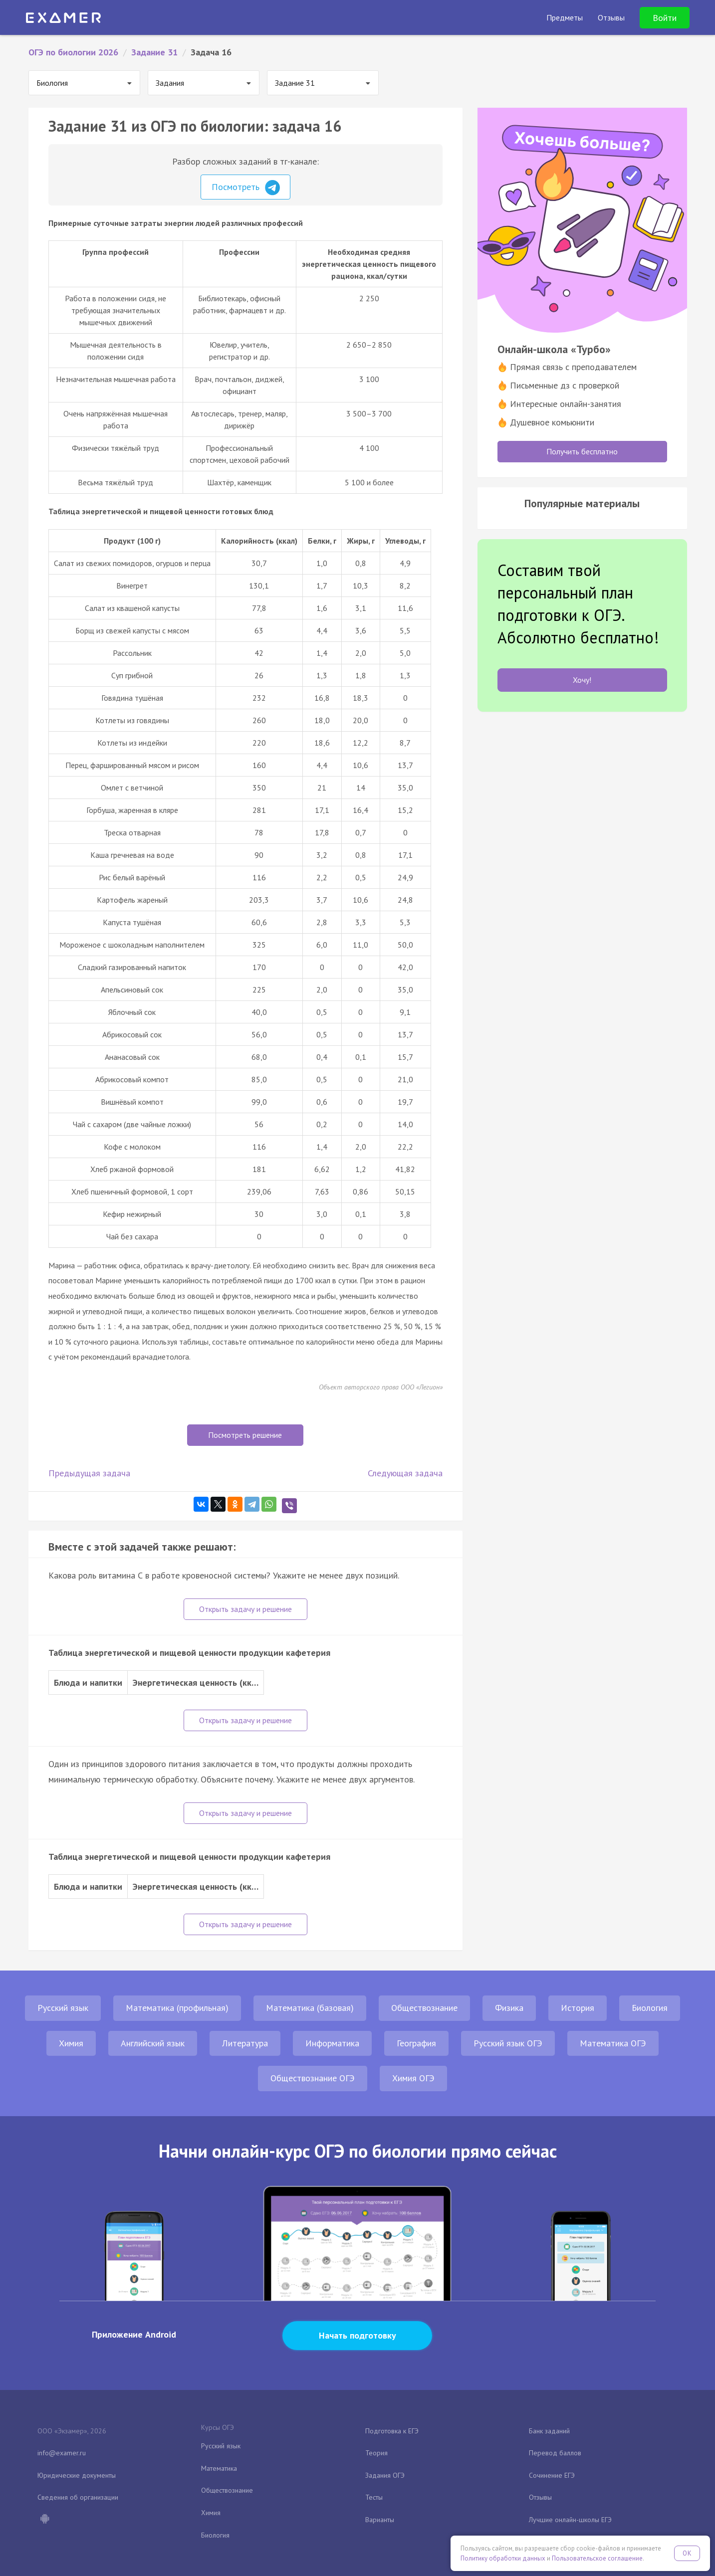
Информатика (332, 2043)
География (416, 2043)
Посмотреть (246, 187)
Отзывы (540, 2497)
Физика (509, 2007)
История (577, 2007)
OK (687, 2553)
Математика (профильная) (177, 2007)
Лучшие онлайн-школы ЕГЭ (570, 2519)
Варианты (379, 2519)
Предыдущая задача (89, 1473)
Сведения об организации (77, 2497)
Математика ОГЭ (613, 2043)
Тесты (374, 2497)
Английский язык (153, 2043)
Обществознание (424, 2007)
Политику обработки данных (503, 2558)
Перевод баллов (555, 2452)
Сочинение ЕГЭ (552, 2475)
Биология (650, 2007)
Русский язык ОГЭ (508, 2043)
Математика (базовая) (310, 2007)
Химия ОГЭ (413, 2078)
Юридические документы (76, 2475)
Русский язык (62, 2007)
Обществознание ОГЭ (312, 2078)
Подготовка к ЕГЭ (392, 2430)
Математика (219, 2468)
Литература (245, 2043)
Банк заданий (549, 2430)
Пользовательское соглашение (597, 2558)
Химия (71, 2043)
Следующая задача (405, 1473)
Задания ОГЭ (385, 2475)
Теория (376, 2452)
